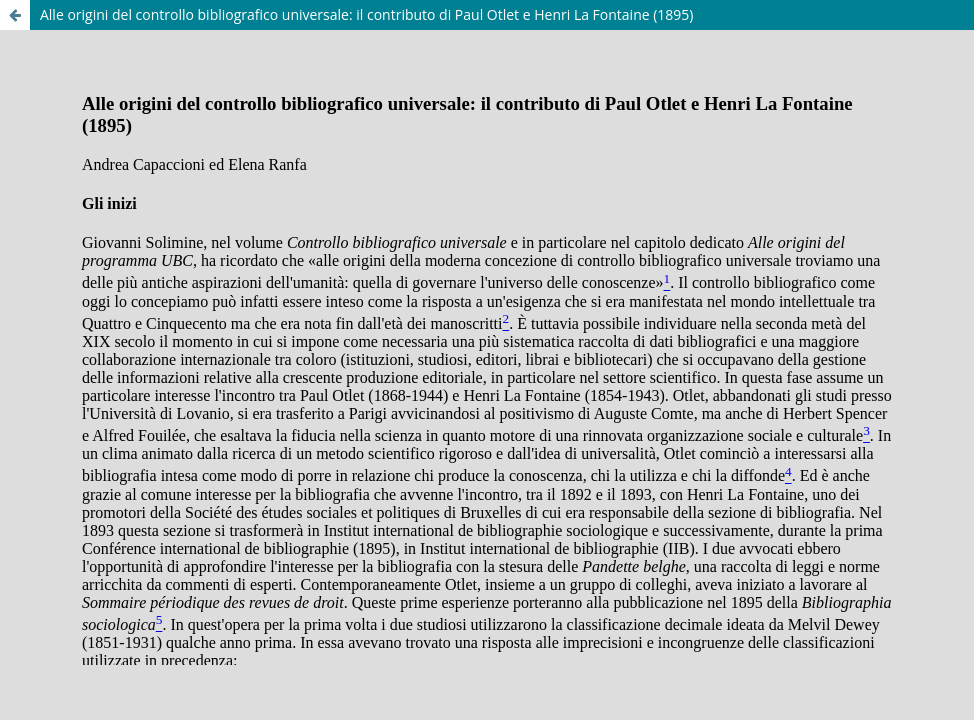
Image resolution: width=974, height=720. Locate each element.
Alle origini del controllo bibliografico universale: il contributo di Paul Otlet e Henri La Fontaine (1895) (367, 14)
